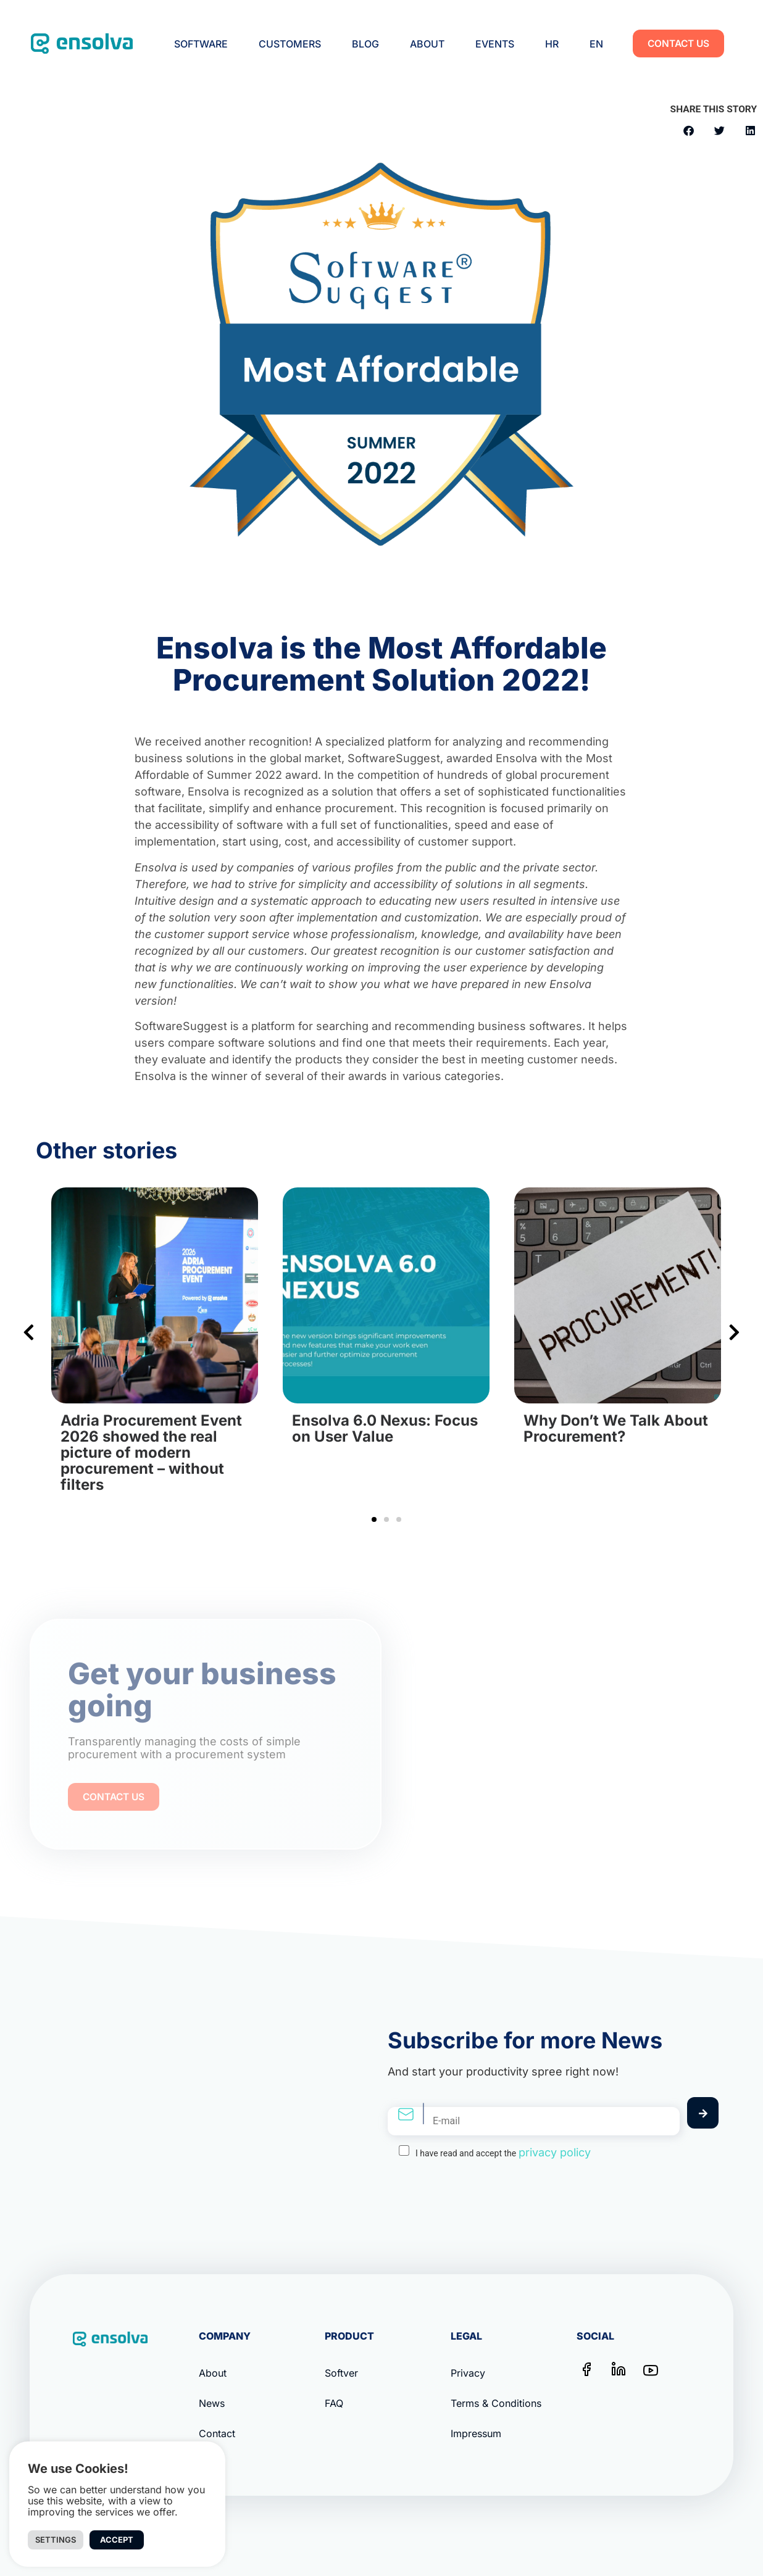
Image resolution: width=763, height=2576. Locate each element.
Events (494, 44)
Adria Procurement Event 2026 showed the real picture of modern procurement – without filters (151, 1452)
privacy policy (555, 2152)
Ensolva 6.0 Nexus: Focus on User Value (385, 1428)
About (427, 44)
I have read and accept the (503, 2152)
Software (201, 44)
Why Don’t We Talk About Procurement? (615, 1428)
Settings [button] (55, 2540)
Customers (290, 44)
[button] (689, 130)
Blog (365, 44)
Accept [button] (116, 2540)
